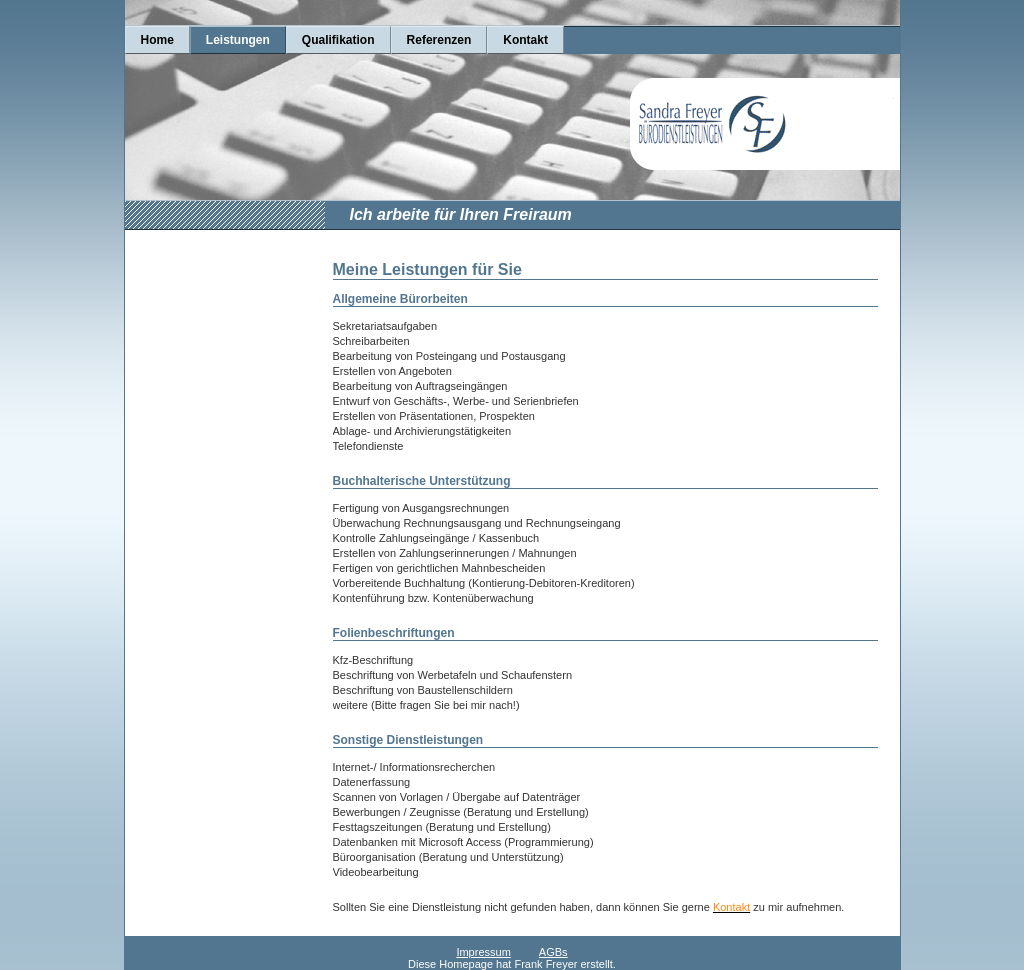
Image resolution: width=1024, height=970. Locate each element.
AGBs (553, 952)
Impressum (483, 952)
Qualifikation (338, 40)
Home (157, 40)
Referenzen (439, 40)
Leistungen (238, 40)
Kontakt (525, 40)
